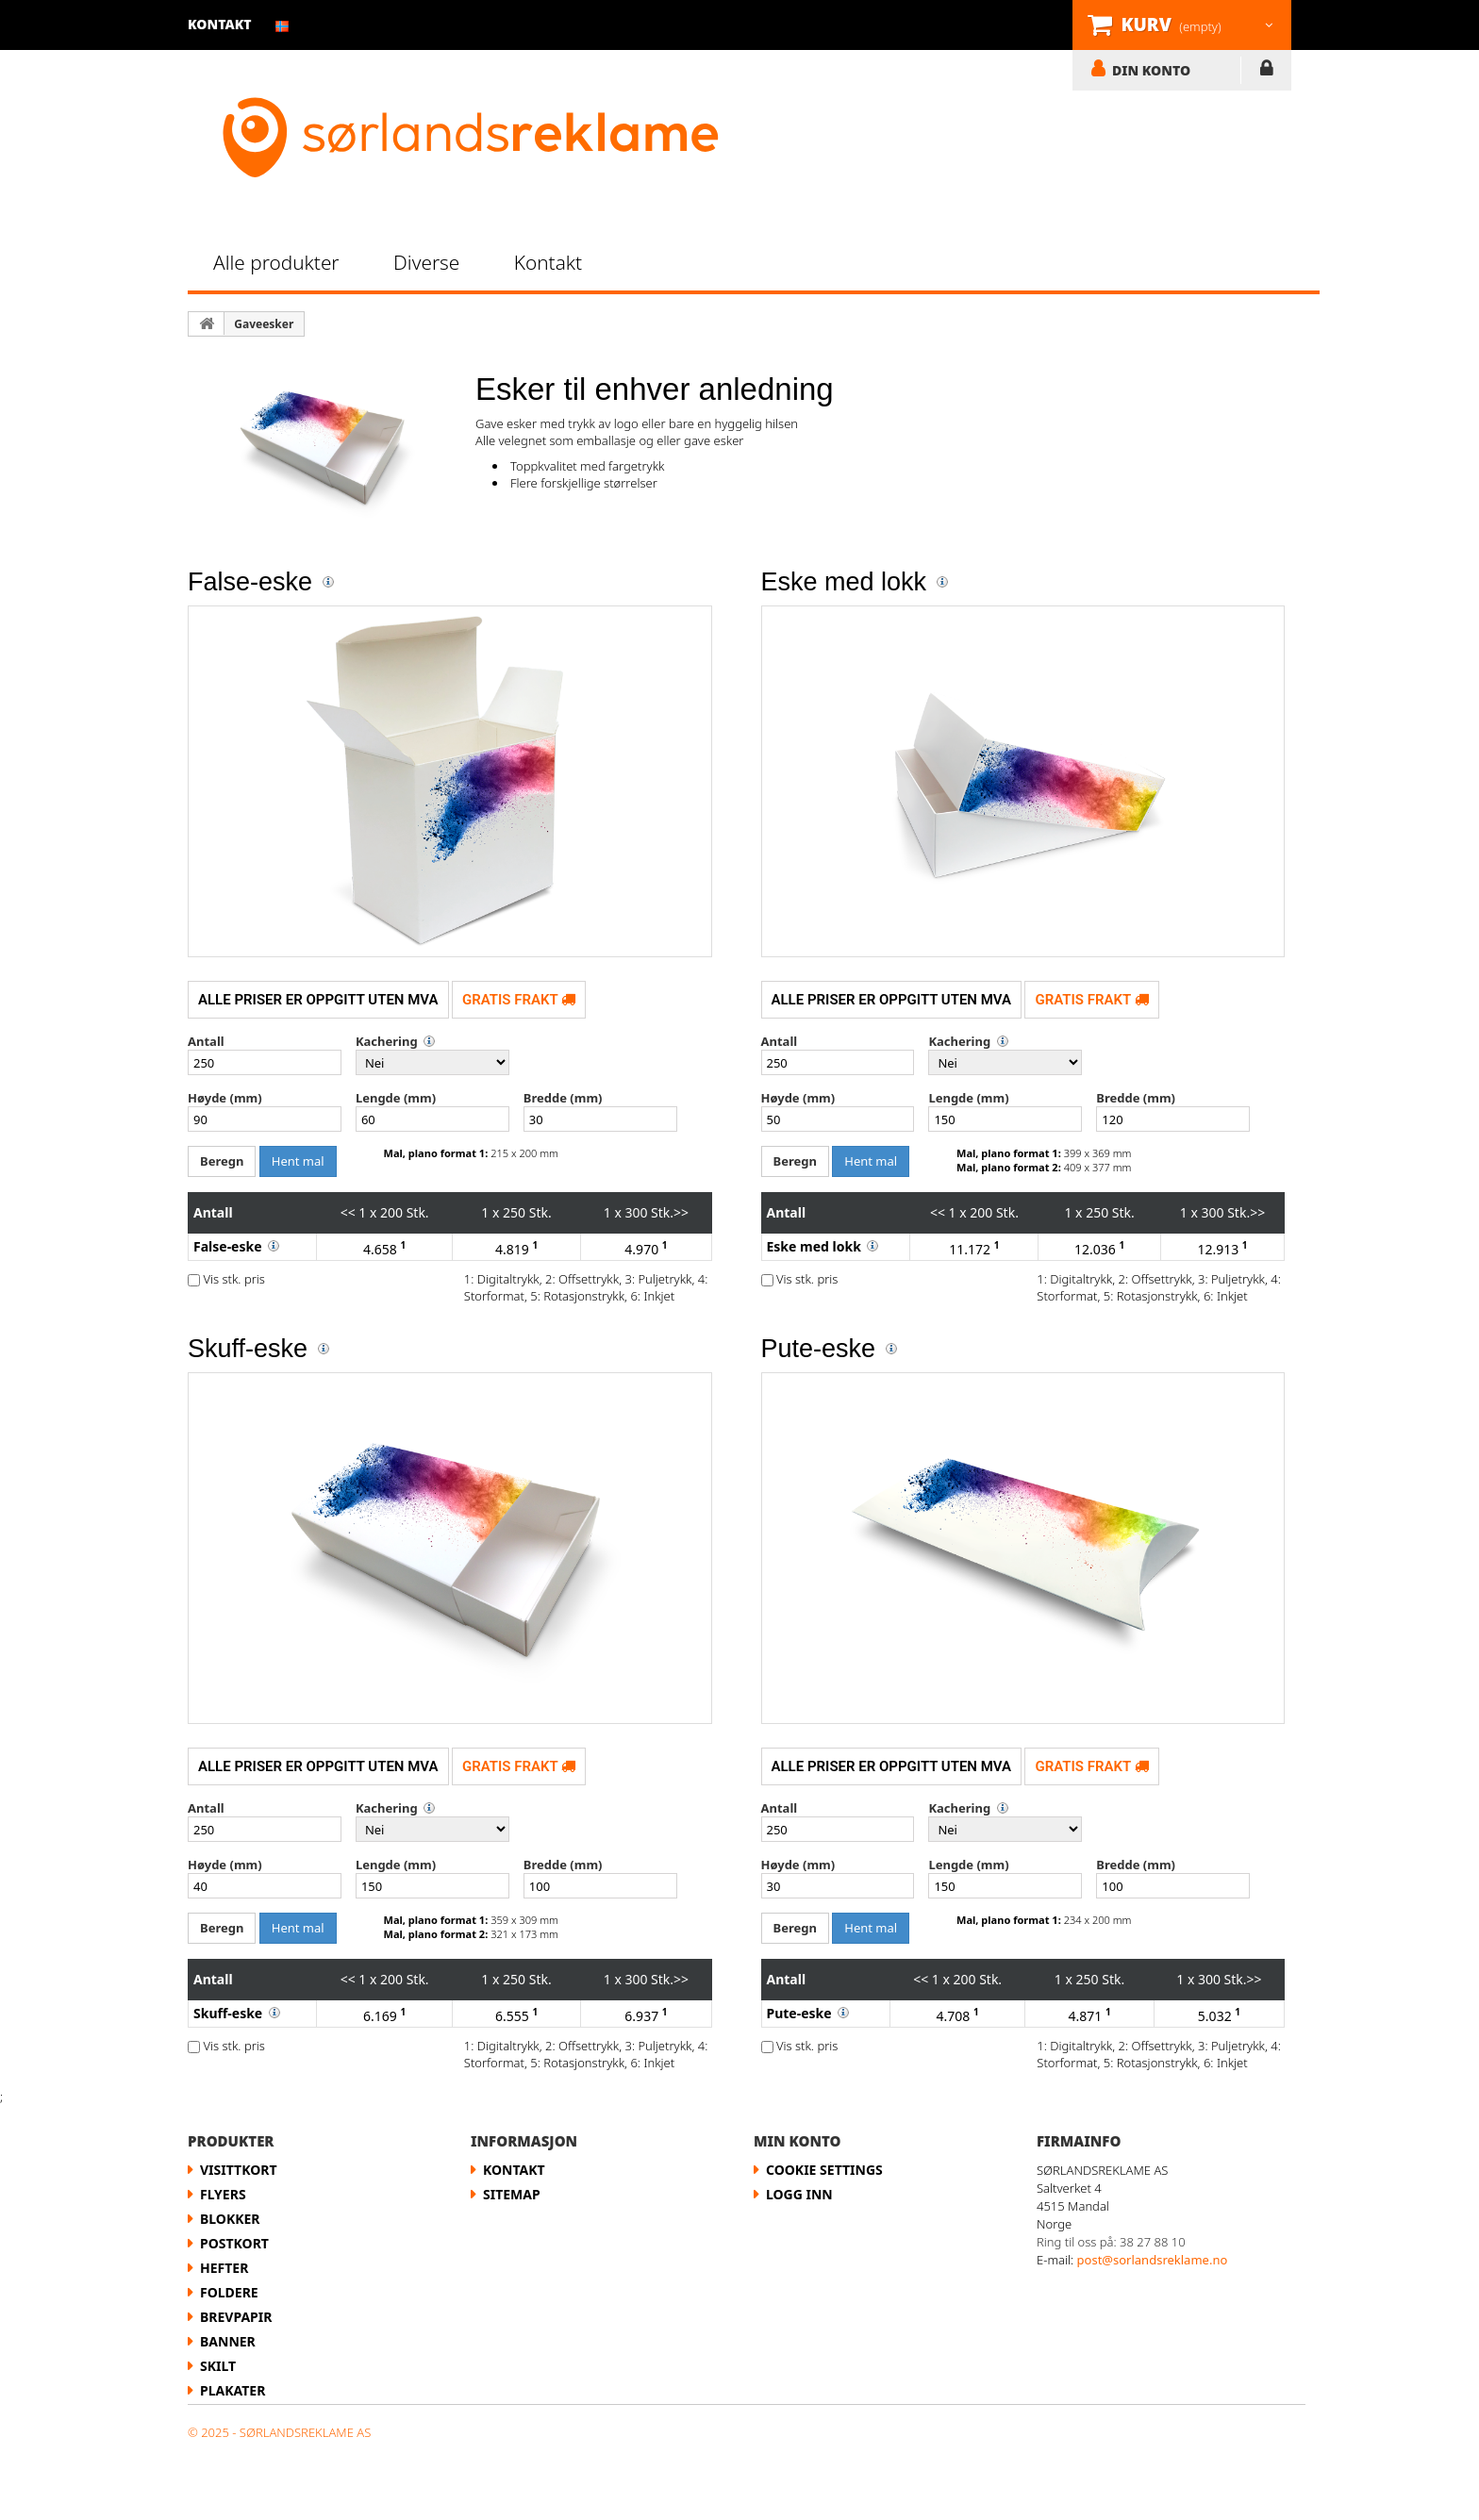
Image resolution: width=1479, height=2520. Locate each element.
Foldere (229, 2292)
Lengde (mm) (396, 1097)
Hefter (224, 2268)
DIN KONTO (1151, 69)
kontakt (220, 24)
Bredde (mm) (563, 1097)
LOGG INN (1266, 71)
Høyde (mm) (225, 1097)
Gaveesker (263, 324)
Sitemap (511, 2194)
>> (681, 1212)
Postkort (234, 2243)
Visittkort (238, 2170)
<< (348, 1212)
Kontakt (548, 262)
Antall (206, 1041)
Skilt (218, 2366)
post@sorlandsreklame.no (1152, 2259)
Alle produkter (276, 262)
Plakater (232, 2390)
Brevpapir (236, 2317)
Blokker (230, 2219)
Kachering (387, 1041)
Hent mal (298, 1160)
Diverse (426, 262)
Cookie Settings (824, 2170)
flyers (223, 2194)
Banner (228, 2341)
